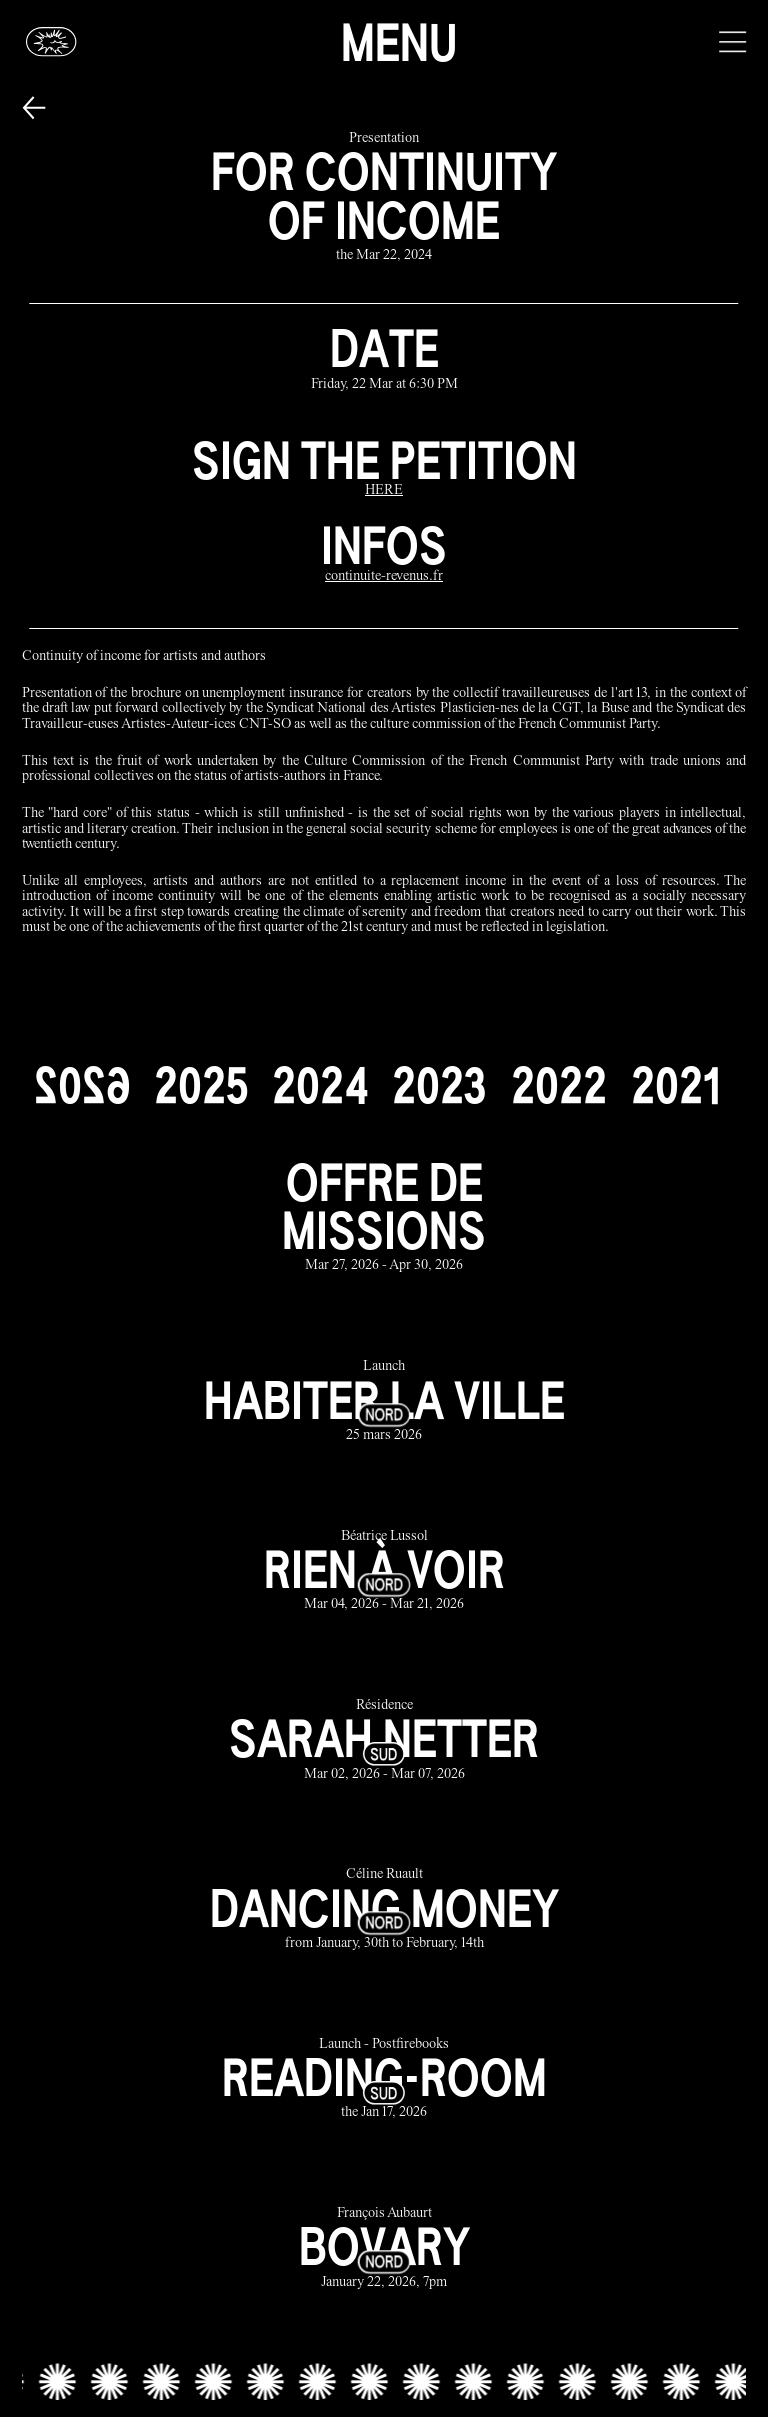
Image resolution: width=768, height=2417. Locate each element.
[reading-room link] (384, 2079)
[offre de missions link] (384, 1216)
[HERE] (384, 491)
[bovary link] (384, 2248)
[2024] (320, 1085)
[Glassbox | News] (52, 41)
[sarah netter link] (384, 1740)
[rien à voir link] (384, 1571)
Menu (399, 42)
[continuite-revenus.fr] (384, 577)
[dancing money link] (384, 1910)
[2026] (82, 1085)
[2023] (439, 1085)
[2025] (201, 1085)
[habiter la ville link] (384, 1402)
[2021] (675, 1085)
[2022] (559, 1085)
